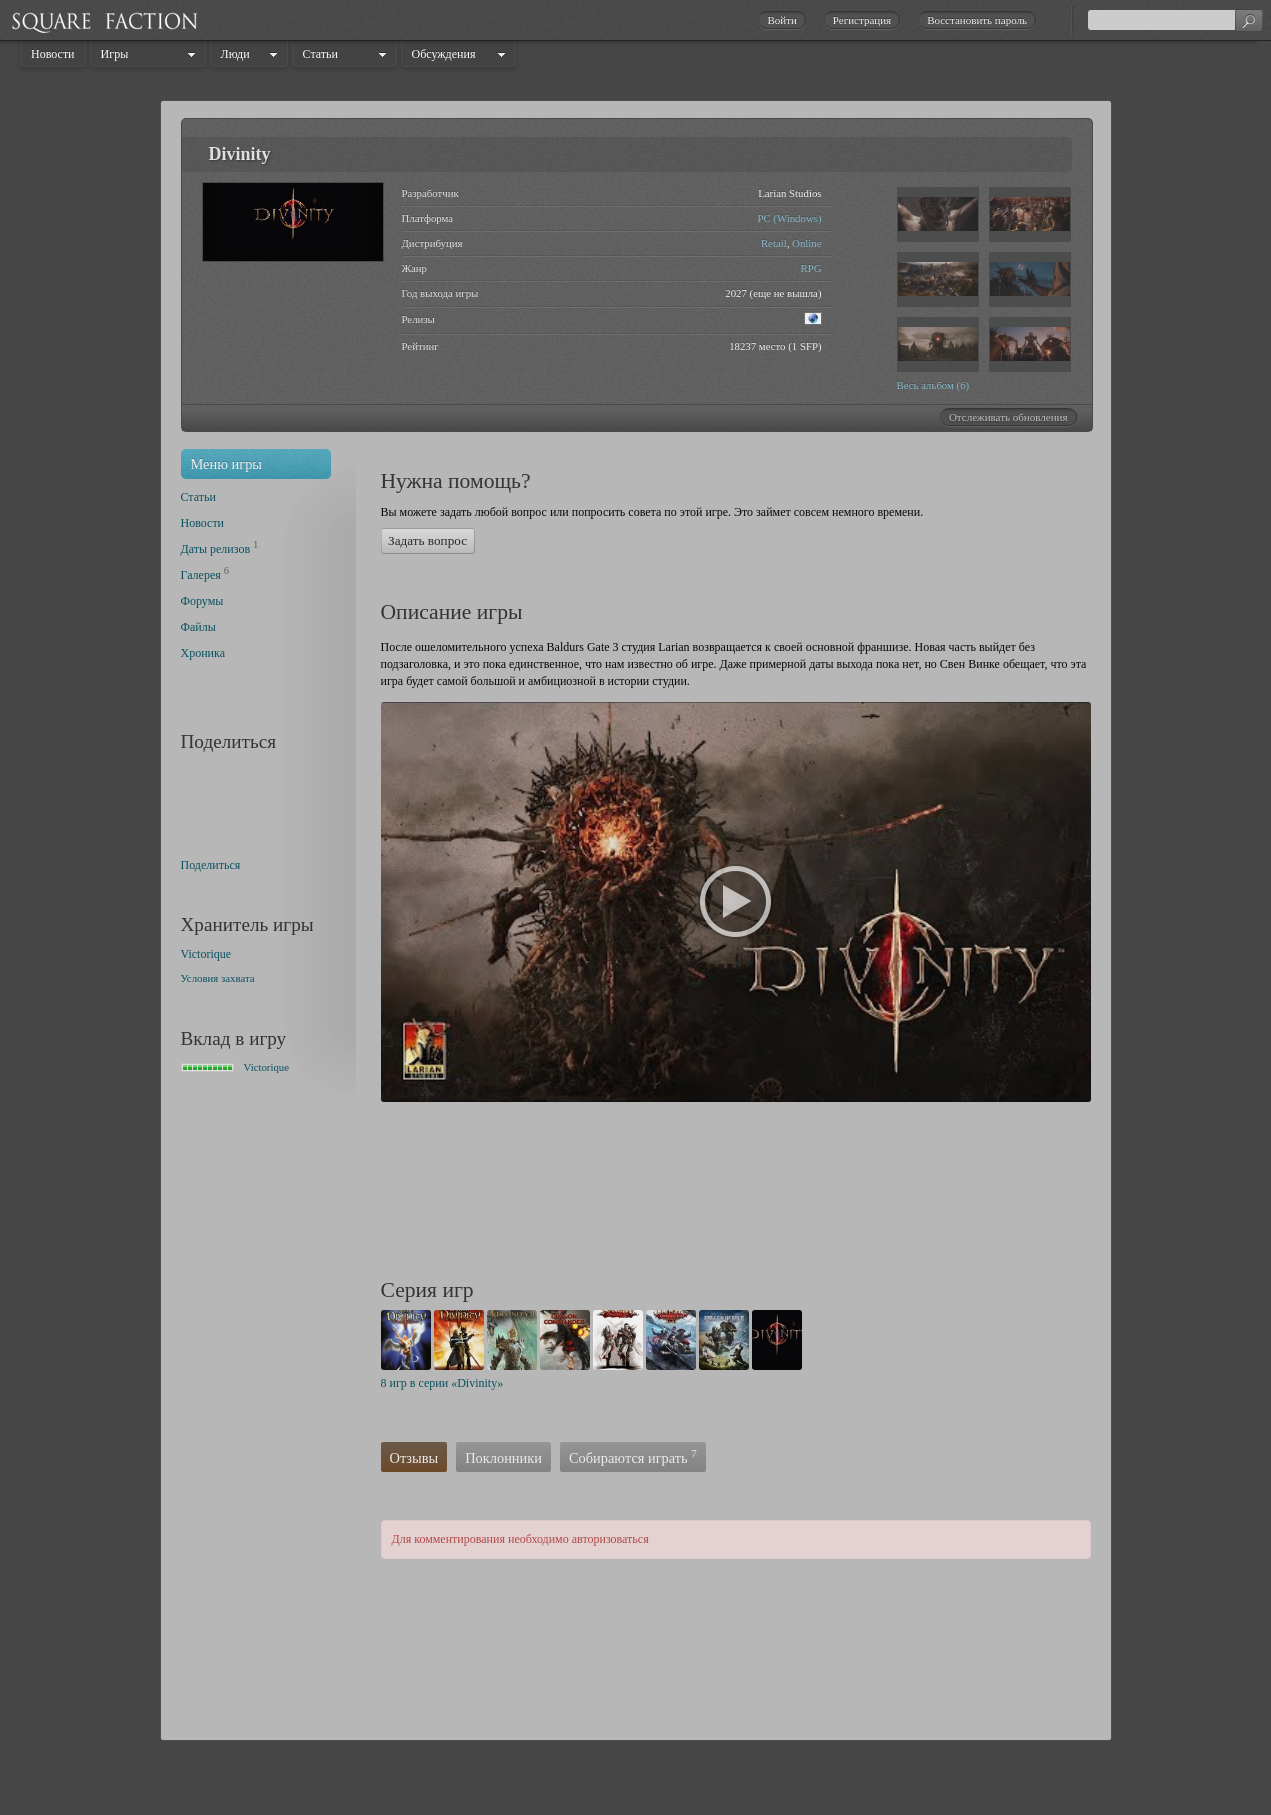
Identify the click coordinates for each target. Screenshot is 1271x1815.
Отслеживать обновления (1008, 417)
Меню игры (227, 464)
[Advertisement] (745, 1193)
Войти (781, 20)
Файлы (198, 627)
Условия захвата (218, 978)
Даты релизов (216, 549)
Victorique (206, 954)
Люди (235, 54)
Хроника (203, 653)
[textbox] (1175, 20)
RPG (810, 268)
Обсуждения (444, 54)
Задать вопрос (427, 540)
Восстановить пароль (977, 20)
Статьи (320, 54)
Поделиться (211, 865)
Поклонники (503, 1458)
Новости (53, 54)
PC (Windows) (789, 218)
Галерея (201, 575)
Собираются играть (633, 1456)
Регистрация (862, 20)
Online (806, 243)
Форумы (202, 601)
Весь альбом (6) (933, 385)
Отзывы (414, 1458)
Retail (774, 243)
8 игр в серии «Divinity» (442, 1383)
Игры (115, 54)
